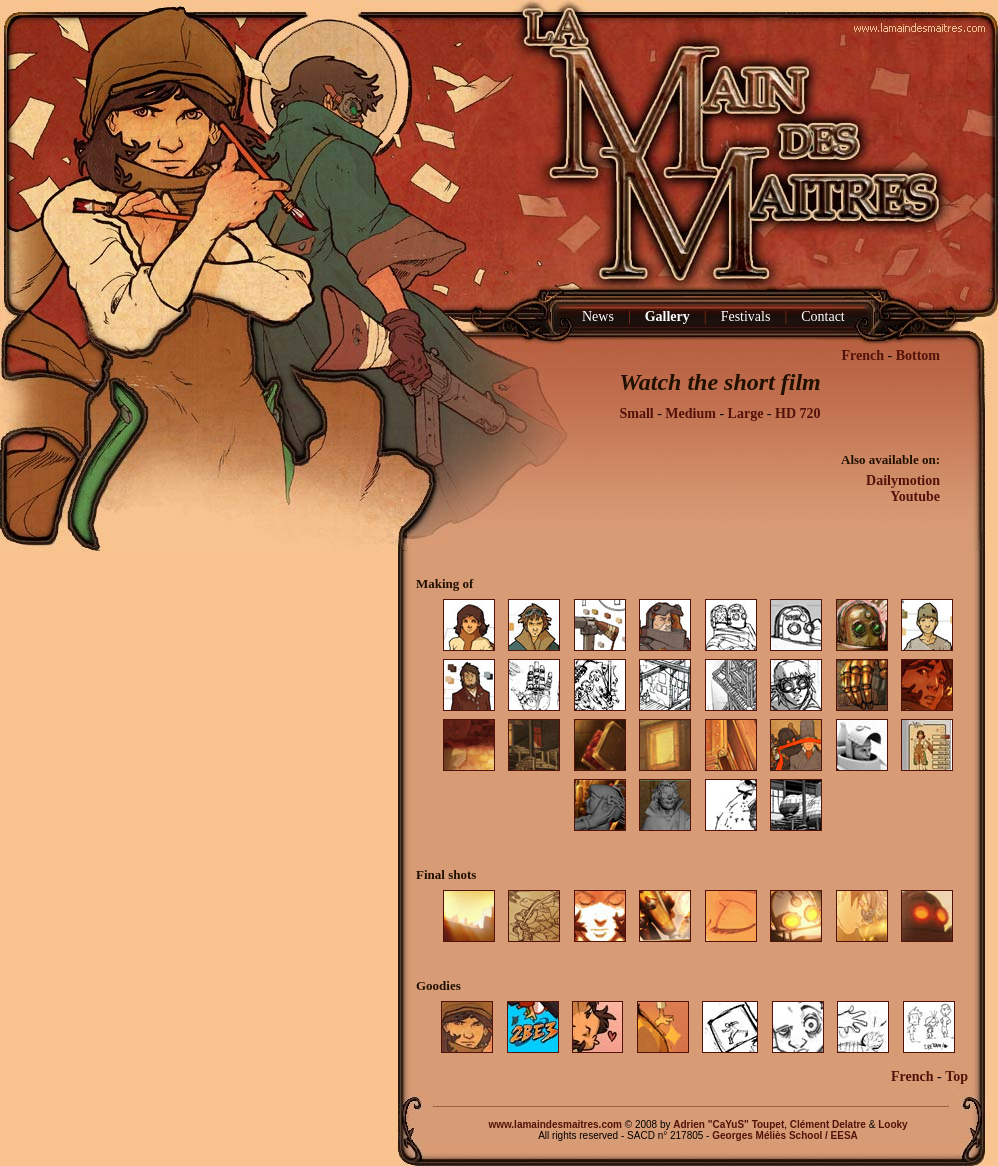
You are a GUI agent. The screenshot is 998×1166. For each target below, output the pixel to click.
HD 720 (798, 413)
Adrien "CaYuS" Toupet (728, 1124)
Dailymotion (903, 480)
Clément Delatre (828, 1124)
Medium (690, 413)
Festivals (746, 316)
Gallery (667, 316)
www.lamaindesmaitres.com (555, 1124)
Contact (823, 316)
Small (636, 413)
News (598, 316)
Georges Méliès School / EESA (785, 1135)
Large (746, 413)
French (862, 355)
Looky (892, 1124)
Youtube (915, 496)
